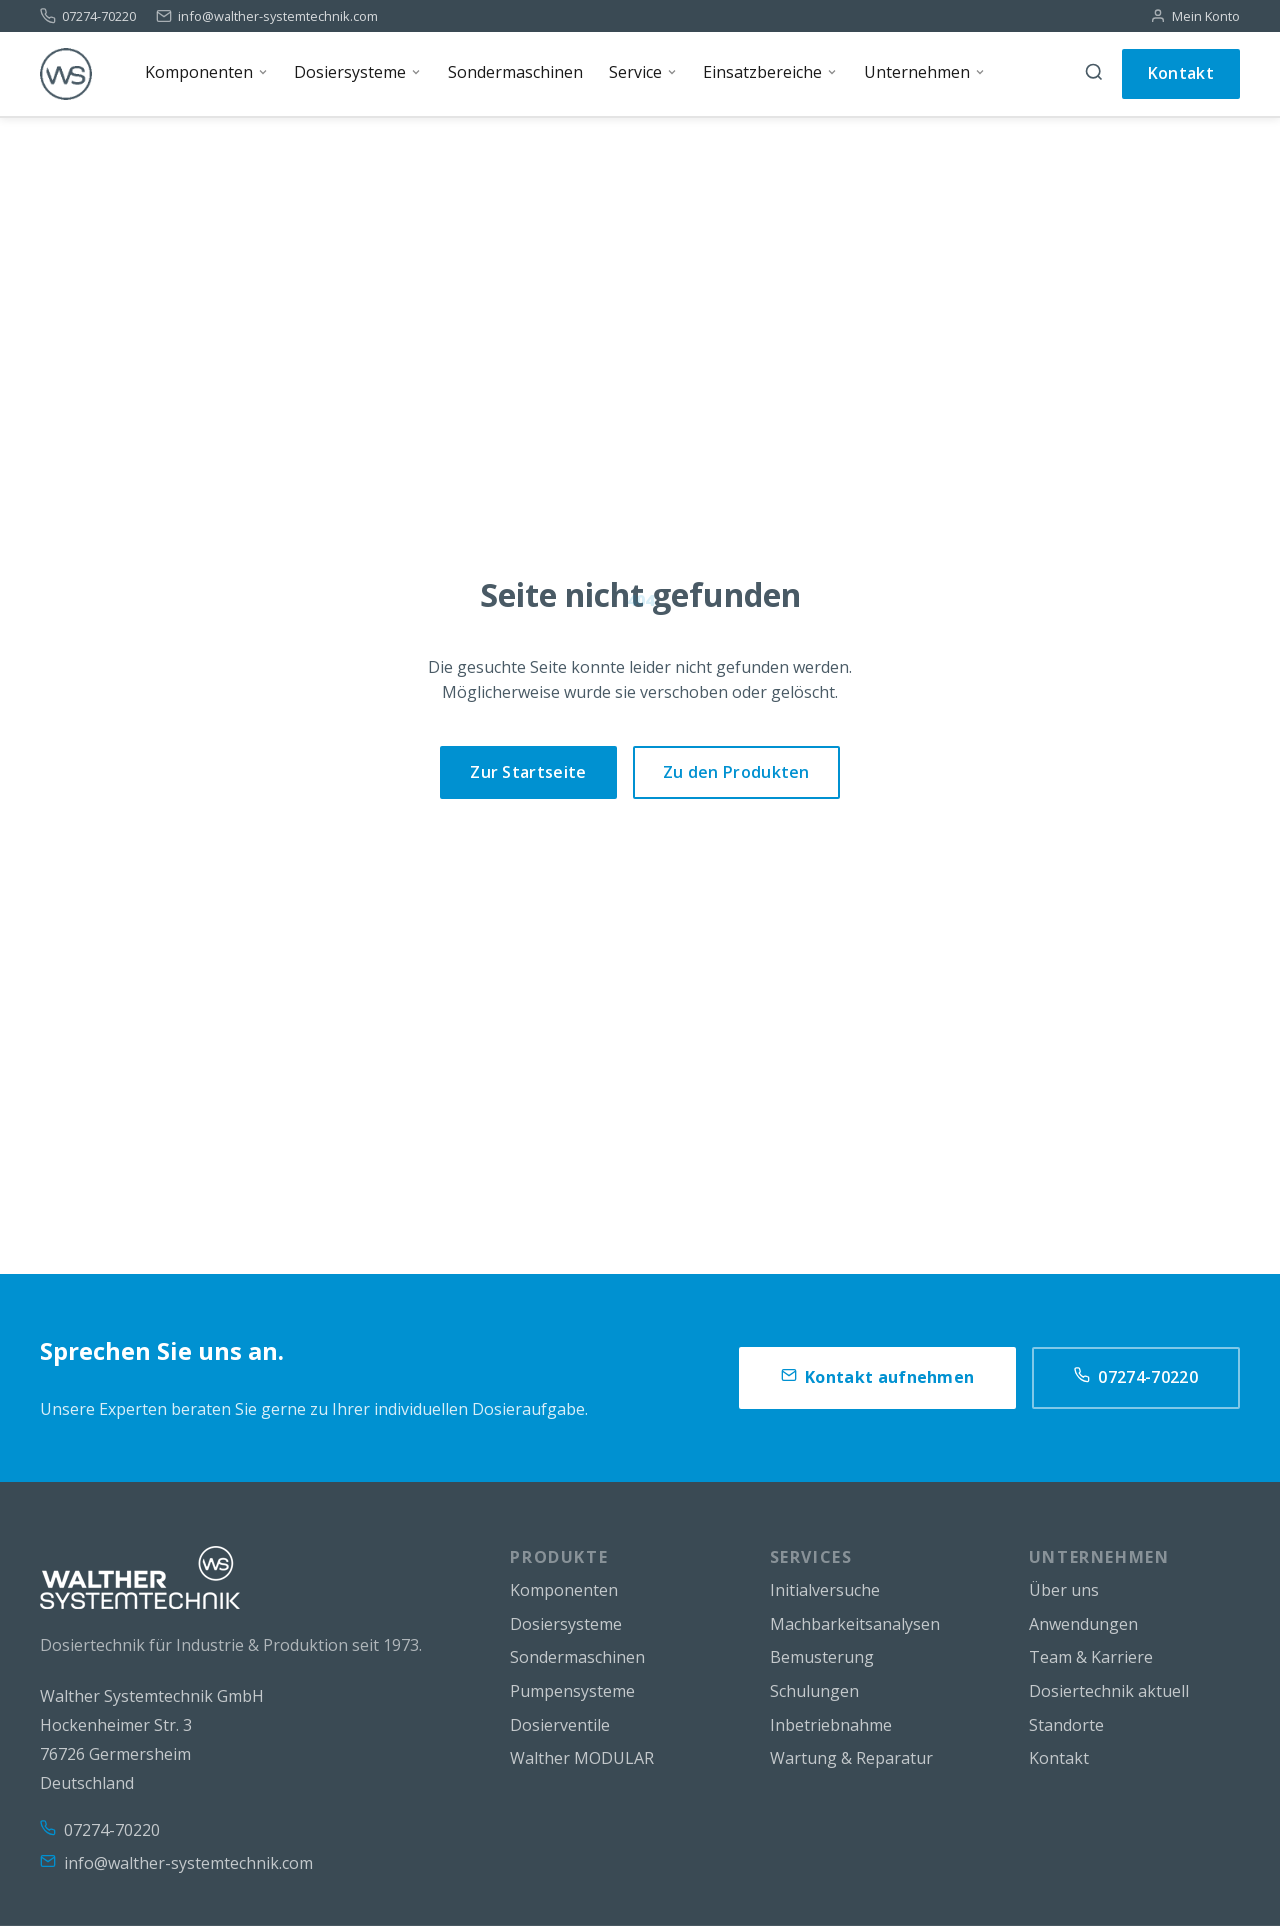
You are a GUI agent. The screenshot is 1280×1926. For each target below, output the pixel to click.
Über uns (1064, 1590)
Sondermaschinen (577, 1657)
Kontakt (1181, 73)
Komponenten (564, 1590)
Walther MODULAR (582, 1758)
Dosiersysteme (566, 1624)
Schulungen (814, 1691)
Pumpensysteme (572, 1691)
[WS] (66, 74)
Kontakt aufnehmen (877, 1378)
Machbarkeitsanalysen (855, 1624)
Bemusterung (822, 1657)
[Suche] (1094, 74)
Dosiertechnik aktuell (1109, 1691)
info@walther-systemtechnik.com (278, 16)
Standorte (1066, 1725)
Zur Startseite (528, 772)
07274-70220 (99, 16)
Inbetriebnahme (831, 1725)
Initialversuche (825, 1590)
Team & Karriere (1091, 1657)
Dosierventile (560, 1725)
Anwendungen (1083, 1624)
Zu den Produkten (736, 772)
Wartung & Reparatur (851, 1758)
